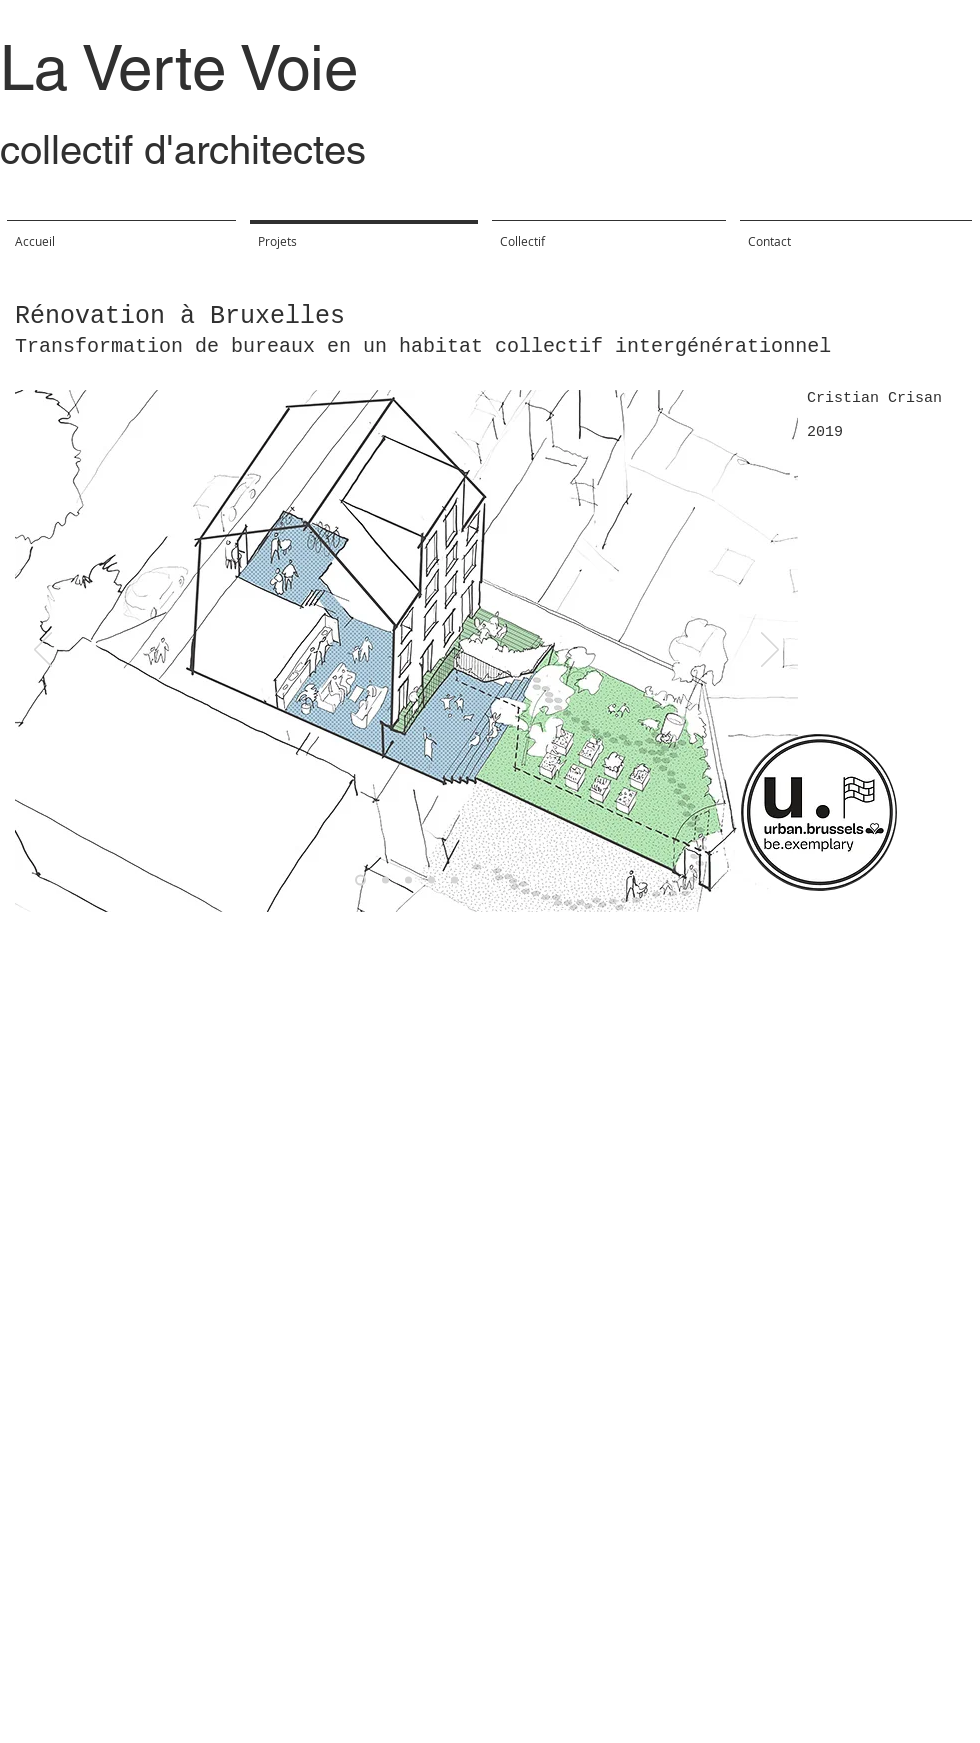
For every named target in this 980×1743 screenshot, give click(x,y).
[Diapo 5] (360, 880)
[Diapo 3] (431, 880)
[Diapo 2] (408, 880)
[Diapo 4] (454, 880)
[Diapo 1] (385, 880)
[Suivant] (770, 651)
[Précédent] (43, 651)
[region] (814, 812)
